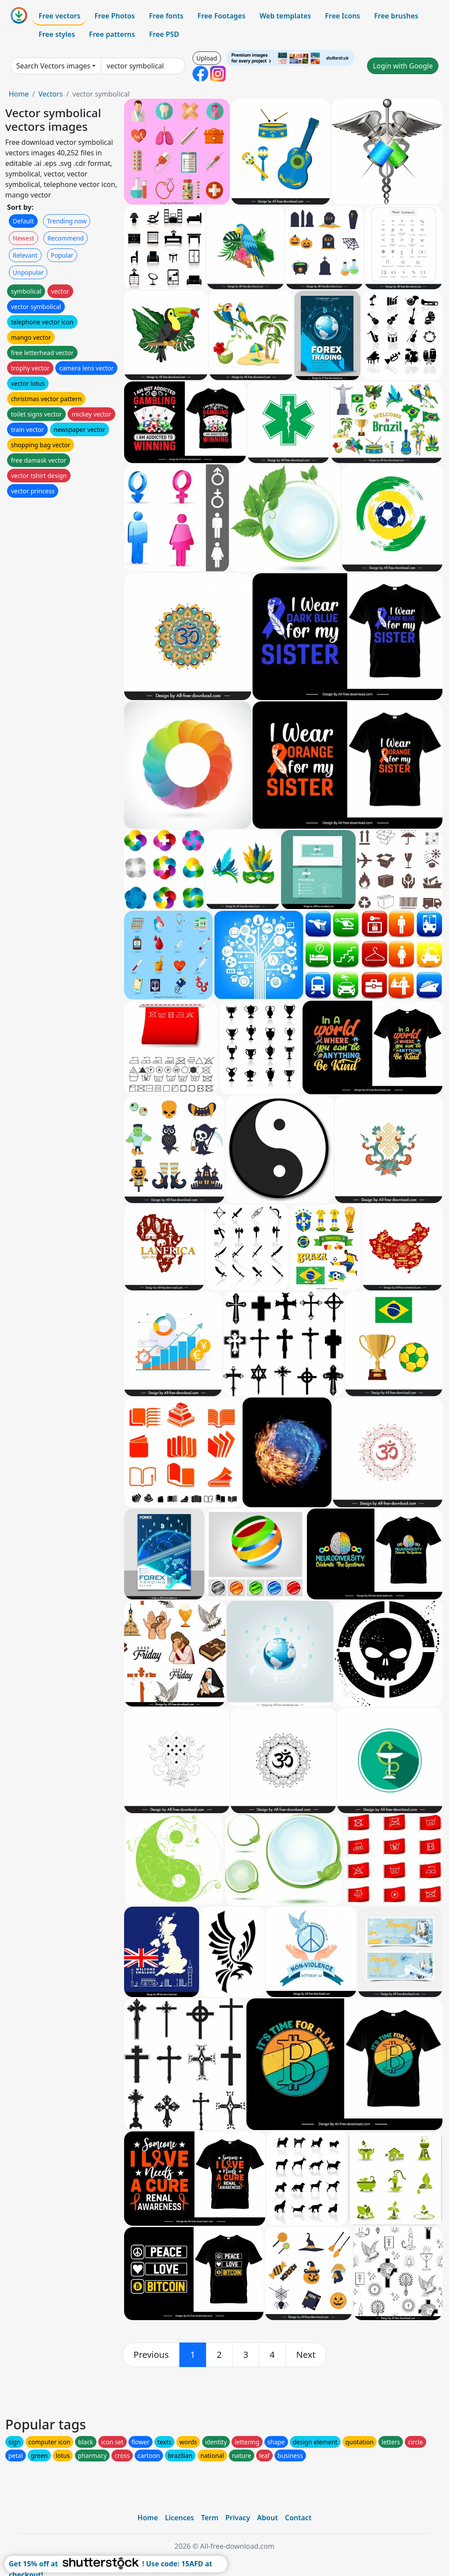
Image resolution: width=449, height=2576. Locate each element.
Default (23, 221)
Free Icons (342, 16)
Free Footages (221, 16)
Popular (62, 255)
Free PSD (164, 34)
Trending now (66, 221)
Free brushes (396, 16)
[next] (306, 2354)
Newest (23, 238)
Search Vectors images (53, 66)
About (267, 2517)
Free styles (57, 34)
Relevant (25, 255)
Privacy (237, 2517)
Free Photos (114, 16)
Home (19, 94)
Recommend (65, 238)
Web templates (285, 16)
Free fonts (166, 16)
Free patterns (112, 34)
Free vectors (59, 16)
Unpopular (28, 272)
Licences (179, 2517)
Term (209, 2517)
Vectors (50, 94)
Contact (298, 2517)
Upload (206, 58)
